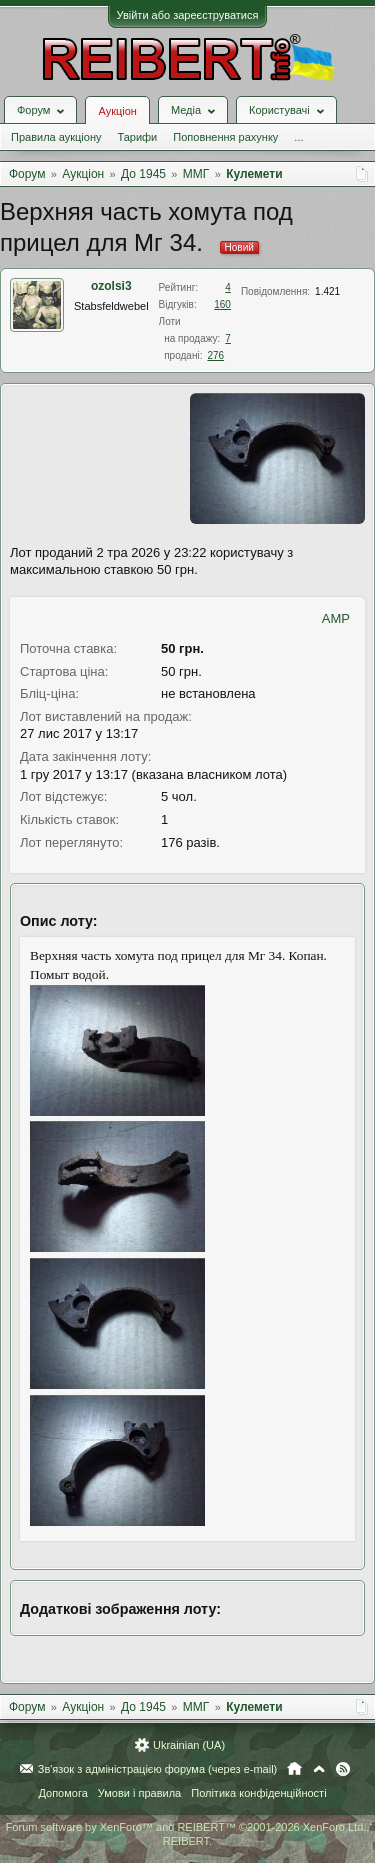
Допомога (62, 1793)
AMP (336, 618)
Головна (294, 1769)
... (298, 137)
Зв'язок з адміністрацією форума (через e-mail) (158, 1769)
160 (222, 304)
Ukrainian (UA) (189, 1745)
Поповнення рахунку (225, 137)
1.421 (327, 291)
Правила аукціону (56, 137)
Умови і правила (139, 1793)
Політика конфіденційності (258, 1793)
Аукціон (117, 111)
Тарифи (137, 137)
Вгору (319, 1769)
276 (215, 355)
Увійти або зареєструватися (188, 15)
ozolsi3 (111, 286)
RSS (343, 1769)
